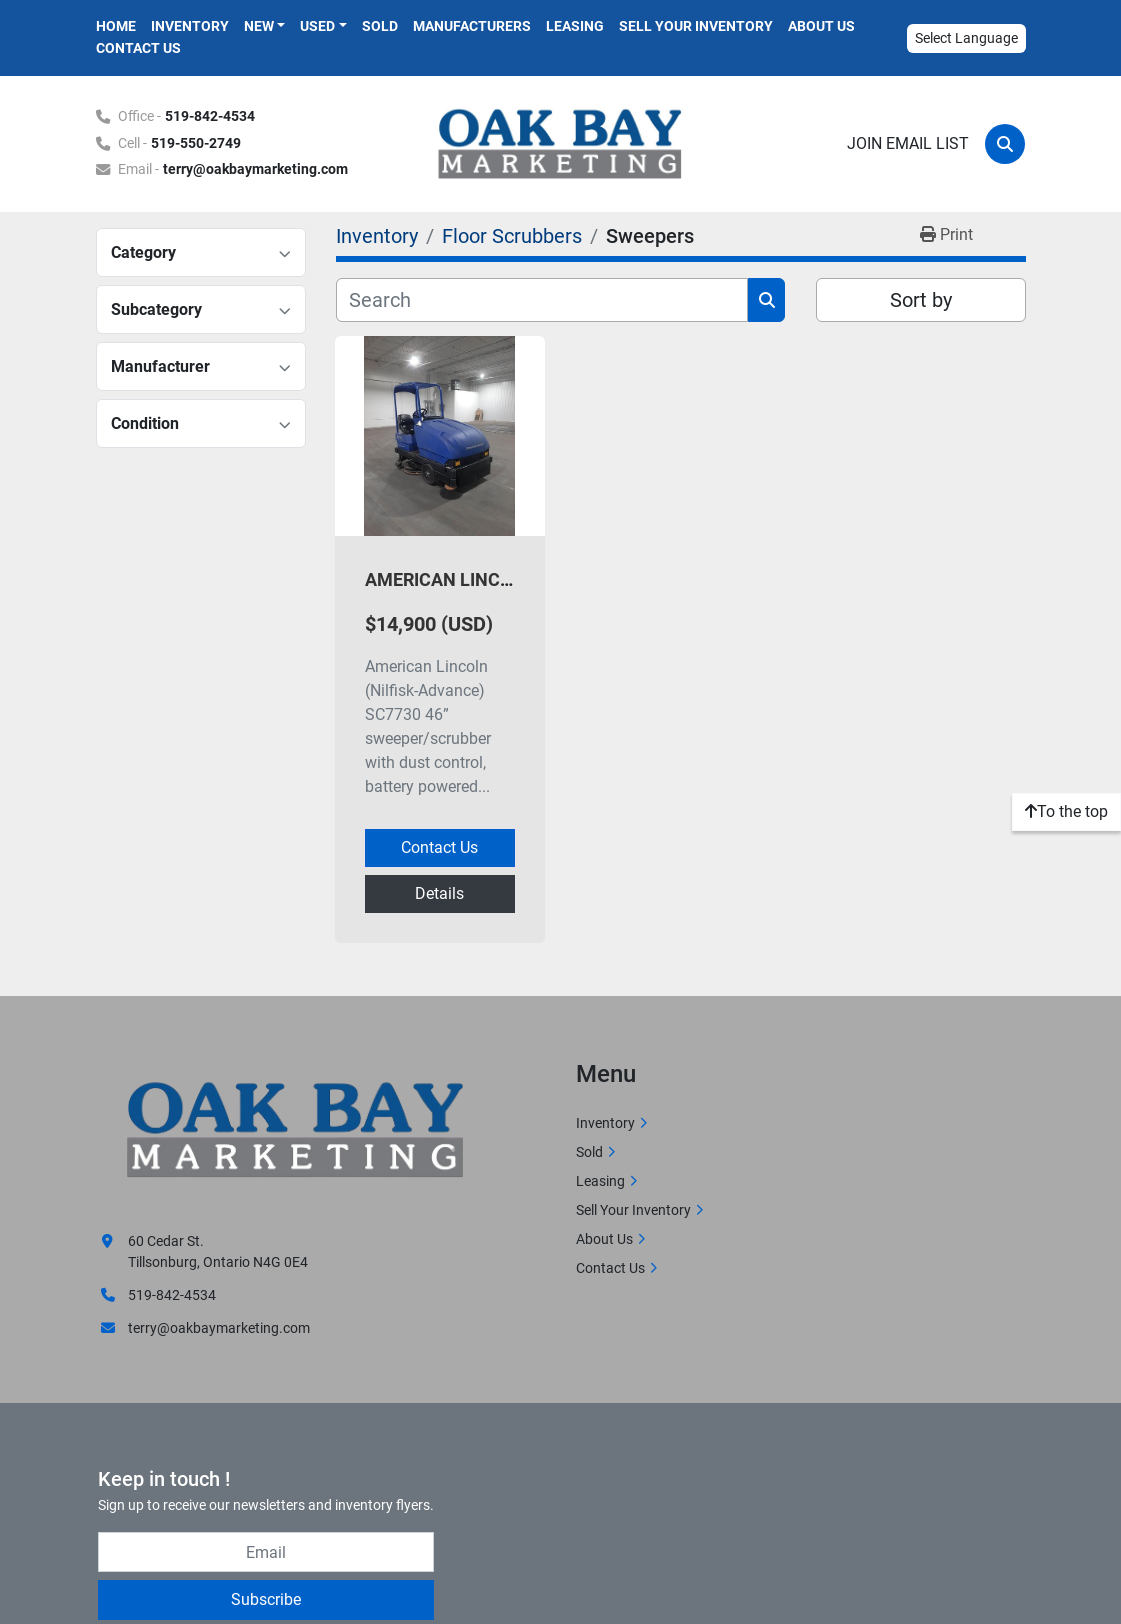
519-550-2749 (196, 143)
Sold (380, 26)
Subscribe (266, 1599)
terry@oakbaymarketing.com (255, 169)
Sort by (921, 300)
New (259, 26)
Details (439, 893)
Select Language (966, 38)
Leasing (575, 26)
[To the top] (1066, 812)
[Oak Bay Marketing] (296, 1132)
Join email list (908, 143)
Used (317, 26)
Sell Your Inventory (696, 26)
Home (116, 26)
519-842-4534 (210, 116)
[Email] (266, 1552)
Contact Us (138, 48)
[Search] (1005, 144)
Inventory (190, 26)
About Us (821, 26)
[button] (265, 26)
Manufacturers (472, 26)
